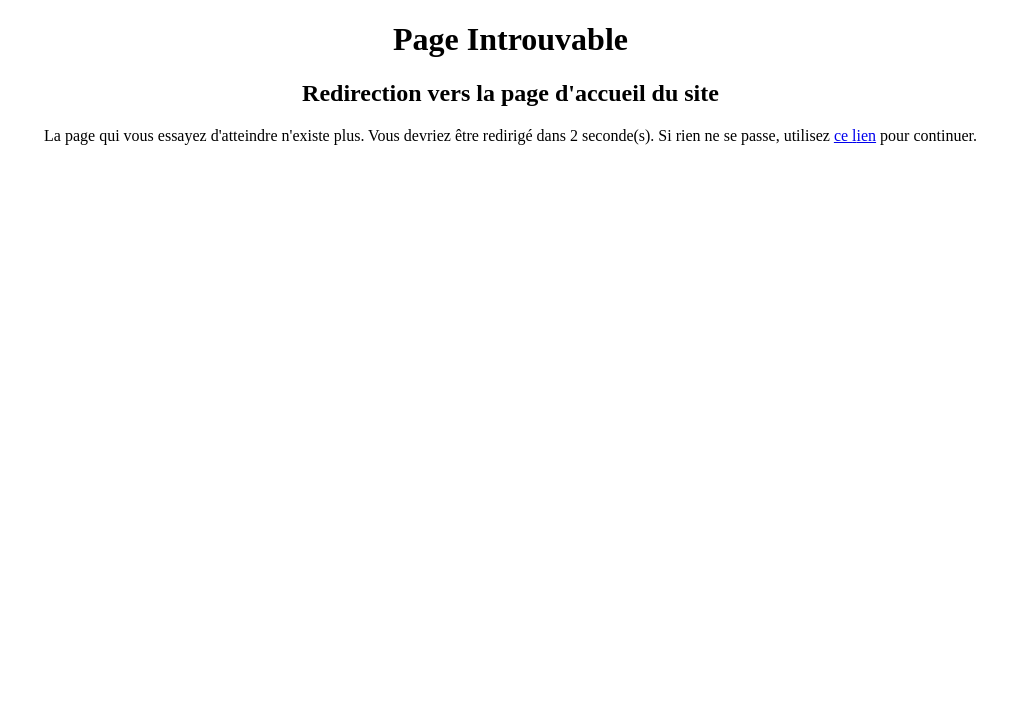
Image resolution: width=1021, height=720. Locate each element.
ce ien (855, 135)
